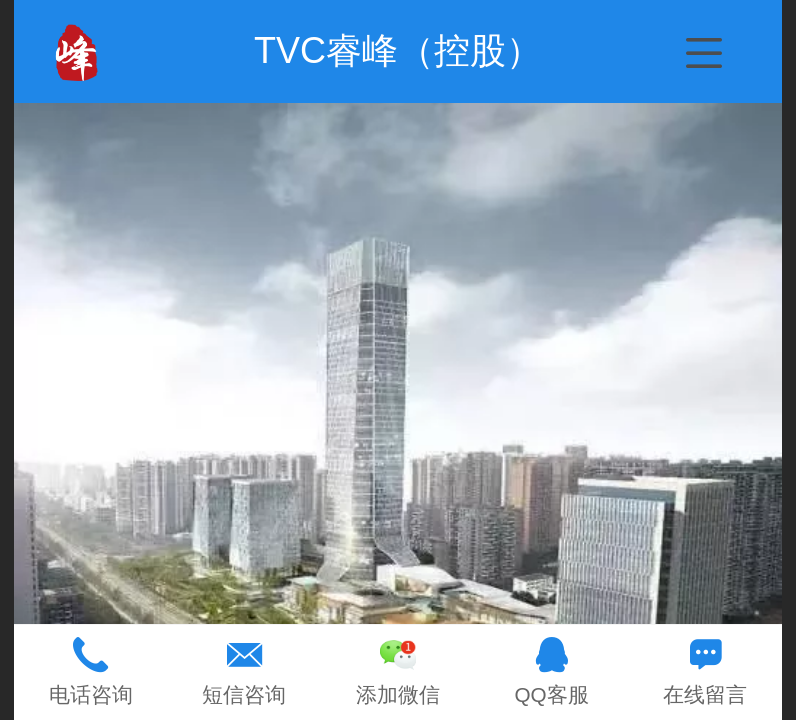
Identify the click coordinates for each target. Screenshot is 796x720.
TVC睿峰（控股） (398, 50)
